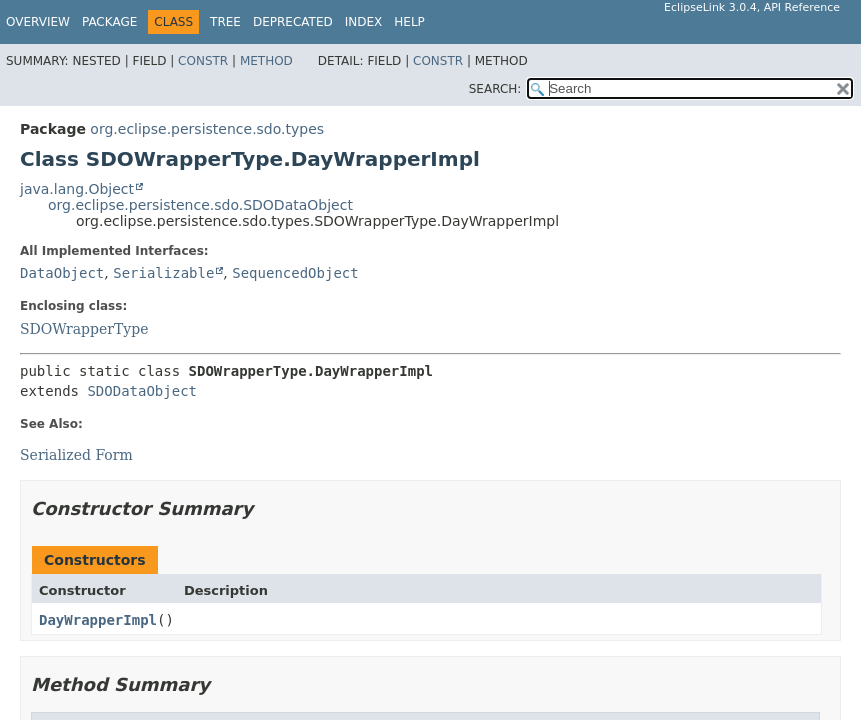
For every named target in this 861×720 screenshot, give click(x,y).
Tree (225, 22)
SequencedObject (295, 273)
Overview (38, 22)
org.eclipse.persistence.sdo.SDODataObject (200, 205)
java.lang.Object (77, 189)
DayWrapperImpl (98, 620)
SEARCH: (495, 89)
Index (364, 22)
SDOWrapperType (84, 329)
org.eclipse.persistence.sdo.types (207, 129)
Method (266, 61)
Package (109, 22)
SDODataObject (142, 391)
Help (409, 22)
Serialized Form (76, 455)
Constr (203, 61)
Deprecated (293, 22)
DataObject (62, 273)
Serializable (163, 273)
